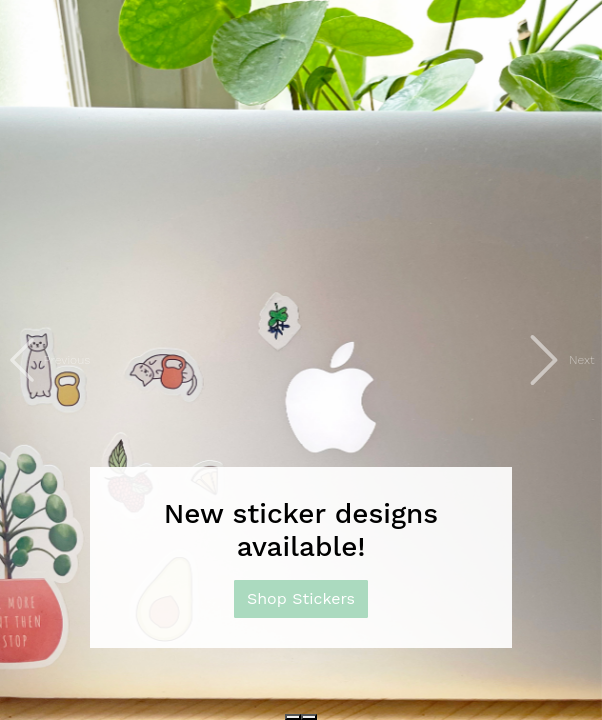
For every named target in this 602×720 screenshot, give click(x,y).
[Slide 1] (293, 717)
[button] (45, 360)
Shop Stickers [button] (301, 598)
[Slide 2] (309, 717)
